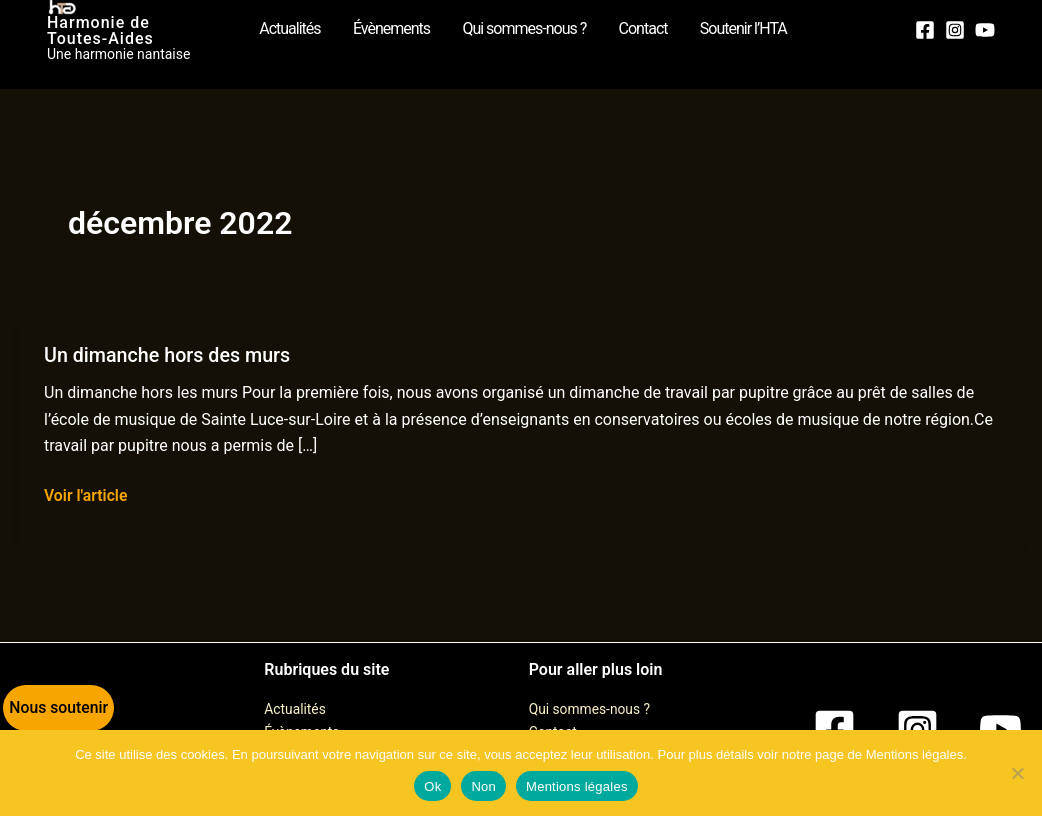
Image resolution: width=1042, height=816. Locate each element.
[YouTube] (985, 29)
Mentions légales (577, 786)
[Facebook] (925, 29)
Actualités (295, 709)
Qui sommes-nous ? (590, 709)
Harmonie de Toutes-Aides (131, 30)
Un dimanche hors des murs (169, 355)
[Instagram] (955, 29)
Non (483, 786)
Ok (432, 786)
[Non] (1017, 773)
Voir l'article (86, 494)
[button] (56, 711)
